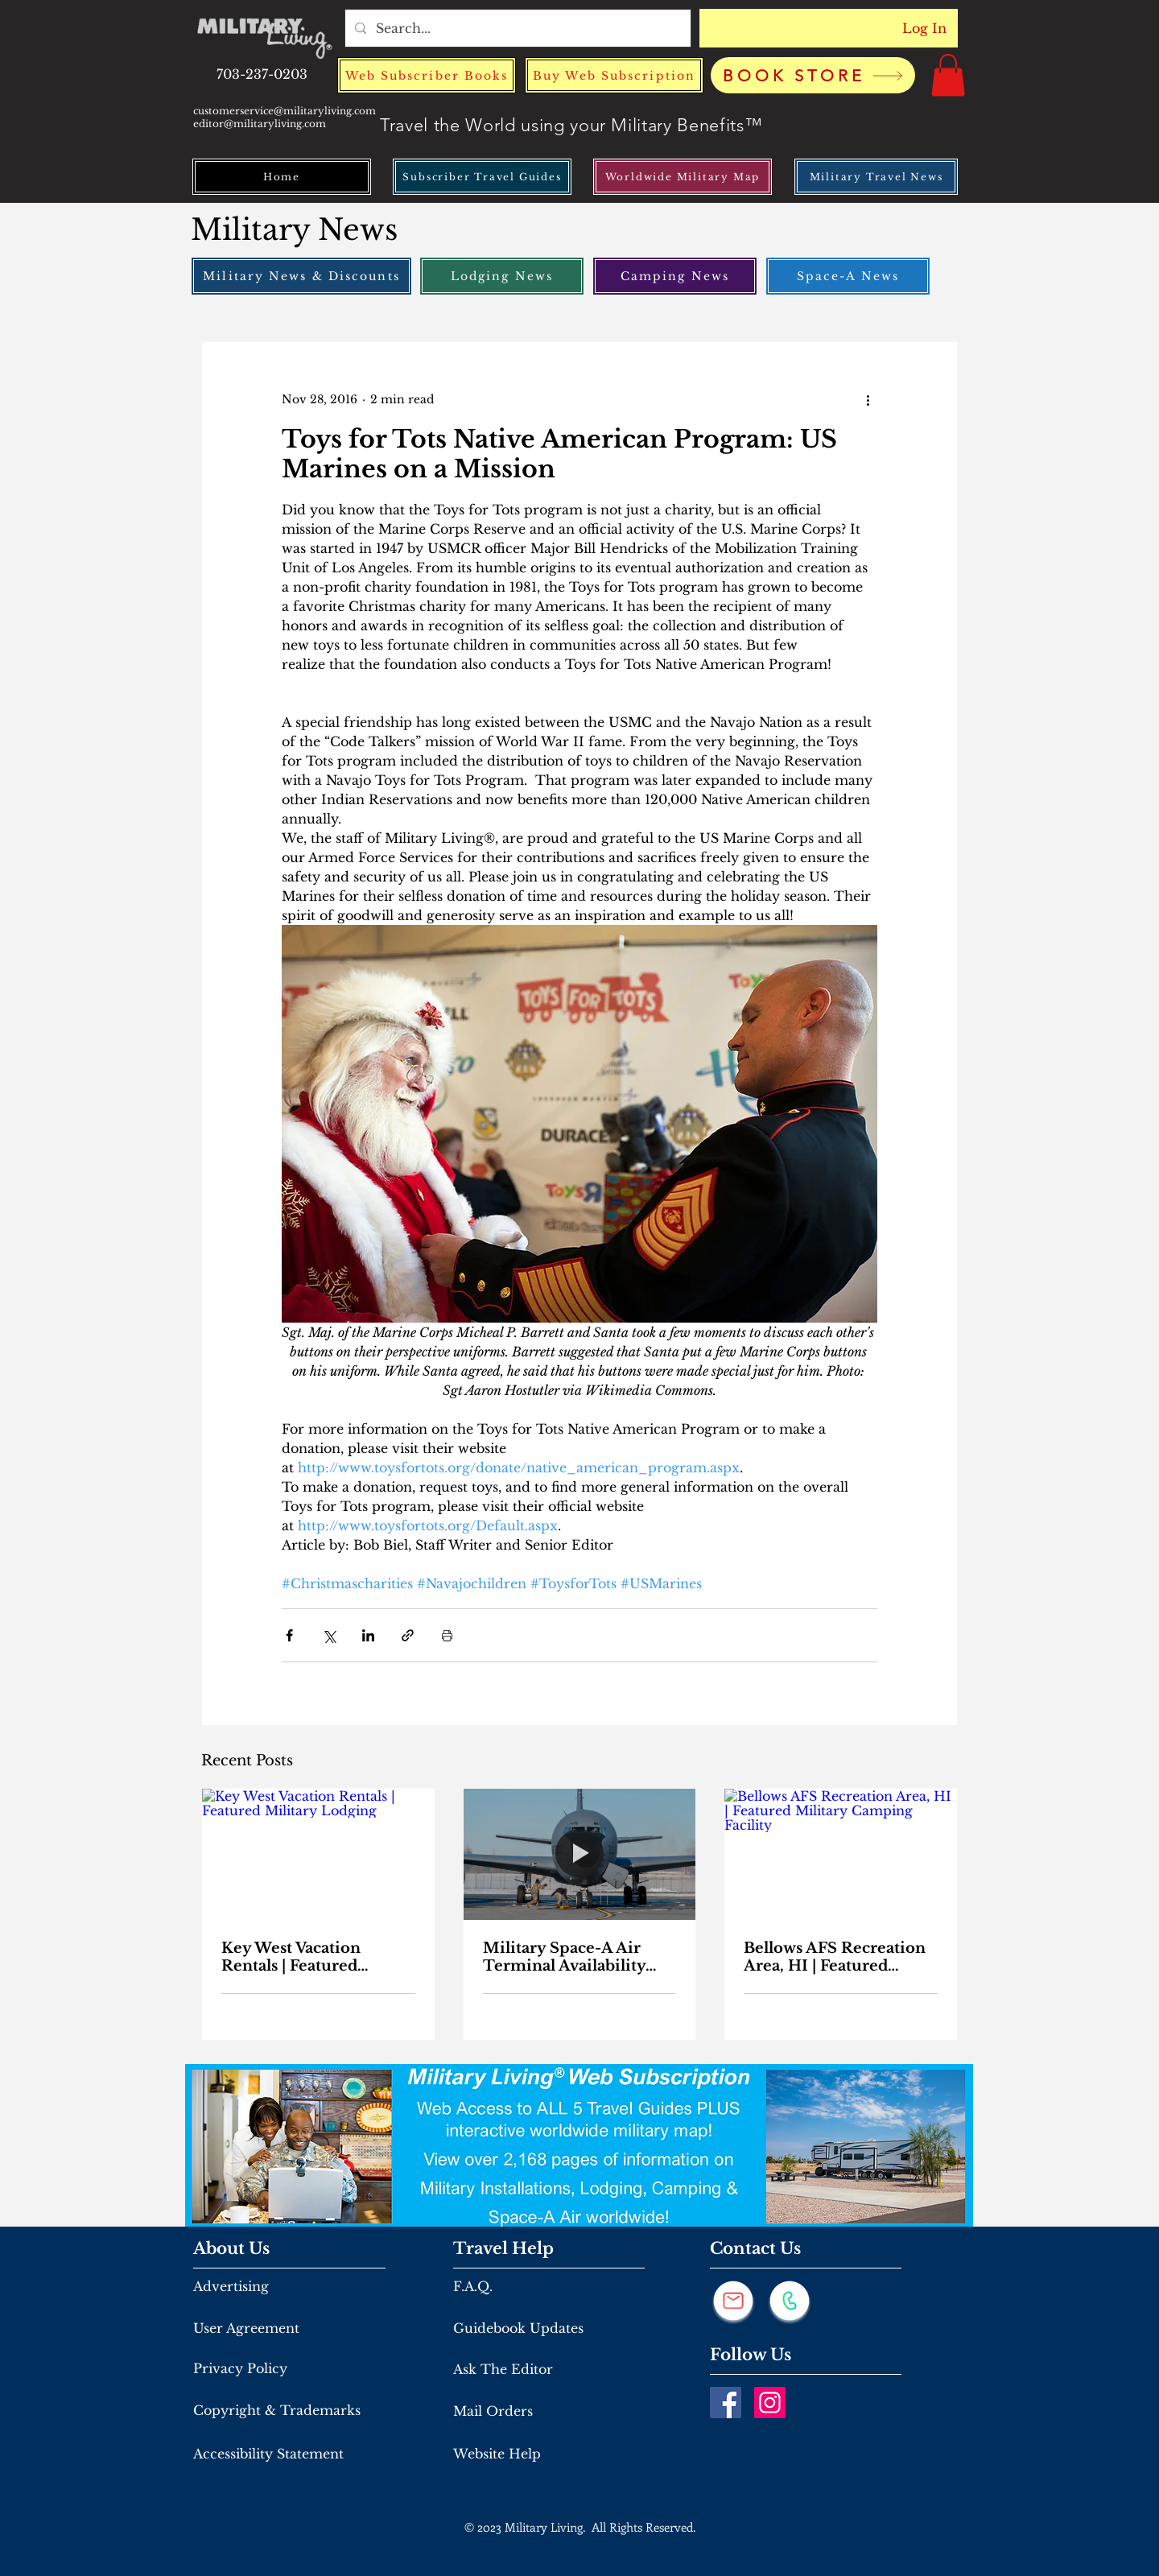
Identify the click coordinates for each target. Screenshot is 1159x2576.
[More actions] (867, 400)
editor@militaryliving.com (259, 124)
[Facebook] (725, 2402)
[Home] (281, 177)
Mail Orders (493, 2411)
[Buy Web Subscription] (614, 75)
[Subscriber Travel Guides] (482, 177)
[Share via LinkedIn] (368, 1635)
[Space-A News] (847, 276)
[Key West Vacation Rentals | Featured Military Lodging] (318, 1854)
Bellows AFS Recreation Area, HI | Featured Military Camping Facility (835, 1957)
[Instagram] (770, 2402)
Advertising (231, 2286)
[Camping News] (674, 276)
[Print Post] (447, 1635)
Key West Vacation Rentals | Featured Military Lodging (291, 1957)
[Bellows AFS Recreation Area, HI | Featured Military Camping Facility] (840, 1854)
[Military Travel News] (876, 177)
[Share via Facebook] (289, 1635)
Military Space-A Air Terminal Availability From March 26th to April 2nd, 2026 (564, 1957)
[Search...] (516, 28)
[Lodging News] (501, 276)
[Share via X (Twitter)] (328, 1635)
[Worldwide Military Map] (682, 177)
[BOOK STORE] (813, 75)
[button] (948, 75)
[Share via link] (407, 1635)
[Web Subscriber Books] (426, 75)
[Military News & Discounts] (301, 276)
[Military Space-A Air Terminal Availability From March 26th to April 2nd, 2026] (580, 1854)
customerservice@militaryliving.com (284, 111)
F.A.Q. (473, 2286)
